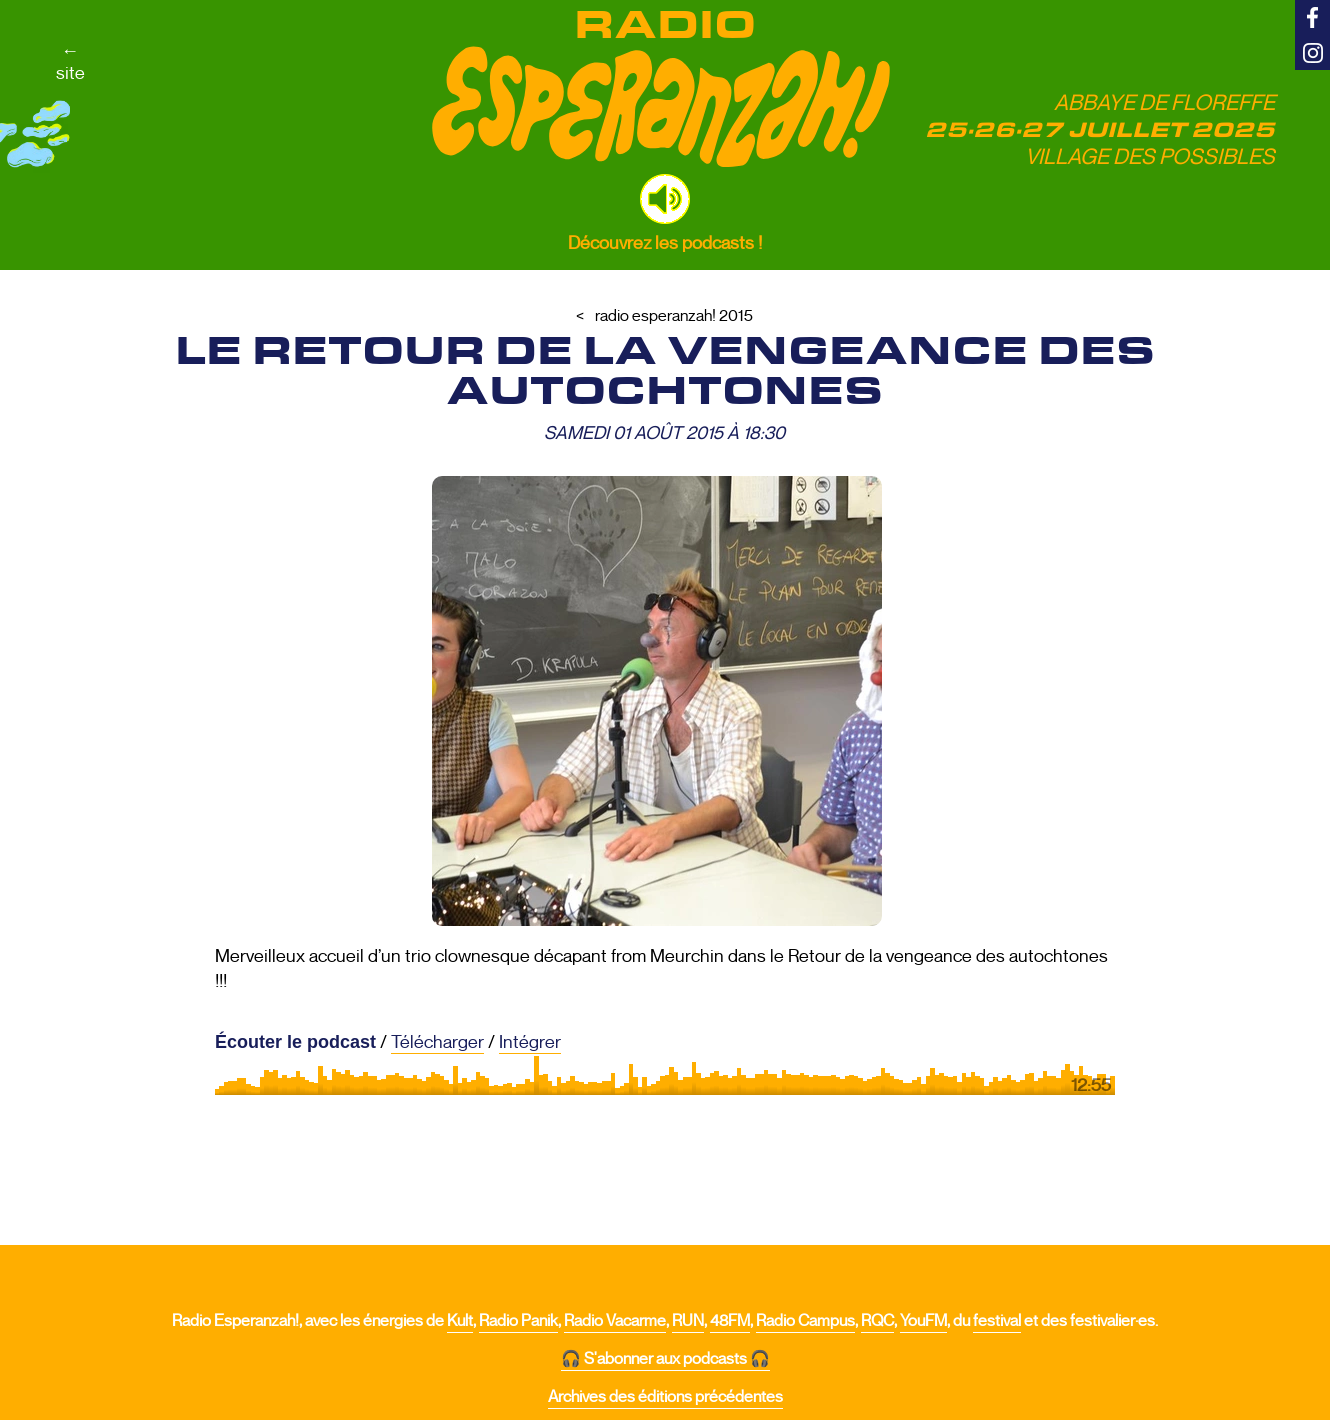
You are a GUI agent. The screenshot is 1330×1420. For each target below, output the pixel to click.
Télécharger (437, 1042)
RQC (877, 1321)
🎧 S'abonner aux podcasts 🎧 (665, 1359)
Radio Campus (805, 1321)
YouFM (923, 1321)
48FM (730, 1321)
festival (997, 1321)
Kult (460, 1321)
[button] (665, 199)
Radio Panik (518, 1321)
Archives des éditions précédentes (665, 1397)
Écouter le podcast (295, 1042)
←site (70, 62)
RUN (688, 1321)
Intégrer (530, 1042)
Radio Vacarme (615, 1321)
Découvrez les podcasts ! (665, 243)
